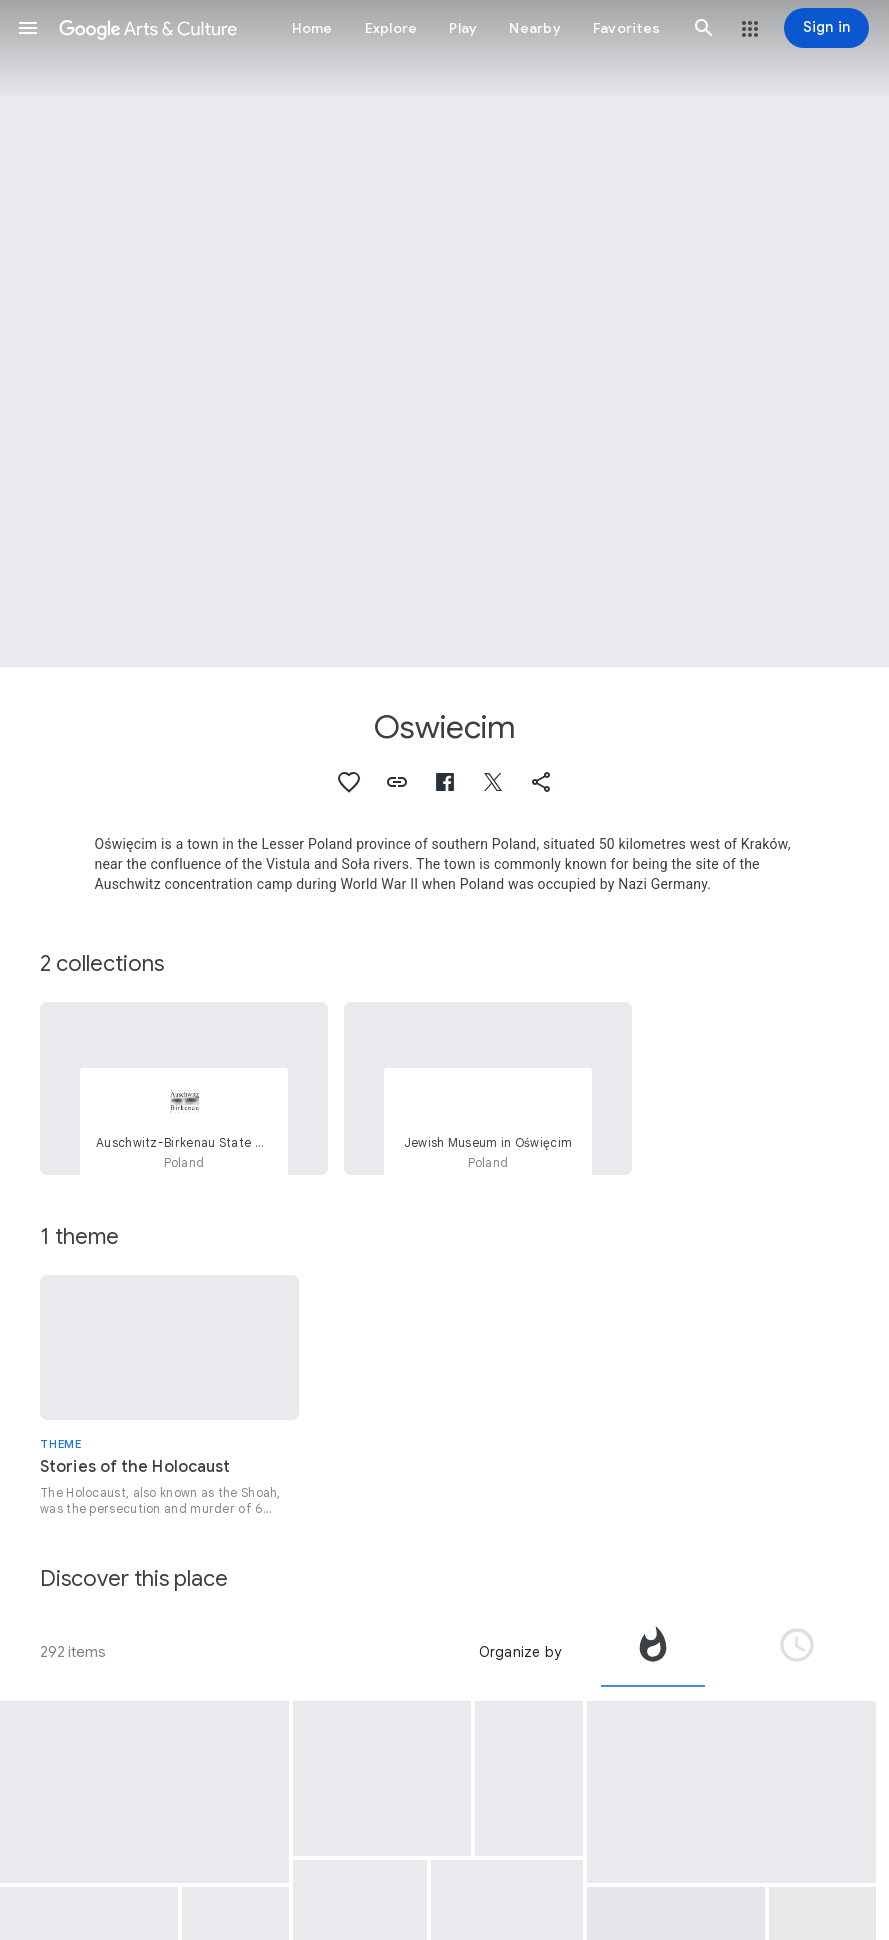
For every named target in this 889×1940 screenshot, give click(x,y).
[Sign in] (826, 28)
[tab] (653, 1652)
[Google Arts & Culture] (148, 28)
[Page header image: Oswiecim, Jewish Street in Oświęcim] (444, 333)
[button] (28, 28)
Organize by (520, 1652)
